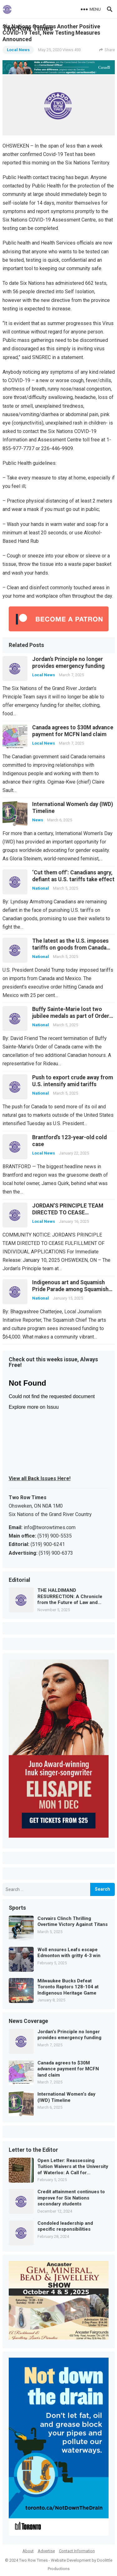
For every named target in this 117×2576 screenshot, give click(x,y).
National (40, 888)
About (28, 2551)
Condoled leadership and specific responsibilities (65, 2226)
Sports (17, 1908)
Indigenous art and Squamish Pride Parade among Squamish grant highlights (70, 1289)
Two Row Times (33, 2560)
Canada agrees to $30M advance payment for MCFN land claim (68, 2069)
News (37, 820)
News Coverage (28, 2021)
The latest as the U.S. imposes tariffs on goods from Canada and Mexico (70, 948)
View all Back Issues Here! (40, 1478)
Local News (18, 49)
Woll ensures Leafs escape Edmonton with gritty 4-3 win (68, 1953)
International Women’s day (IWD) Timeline (66, 2097)
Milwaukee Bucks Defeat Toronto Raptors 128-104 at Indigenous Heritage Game (68, 1987)
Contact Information (77, 2551)
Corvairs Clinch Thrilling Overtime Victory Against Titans (72, 1921)
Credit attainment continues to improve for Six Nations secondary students (71, 2198)
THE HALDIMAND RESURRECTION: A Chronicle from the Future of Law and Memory (69, 1596)
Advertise (46, 2551)
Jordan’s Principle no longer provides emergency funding (69, 2035)
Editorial (19, 1580)
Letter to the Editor (33, 2150)
